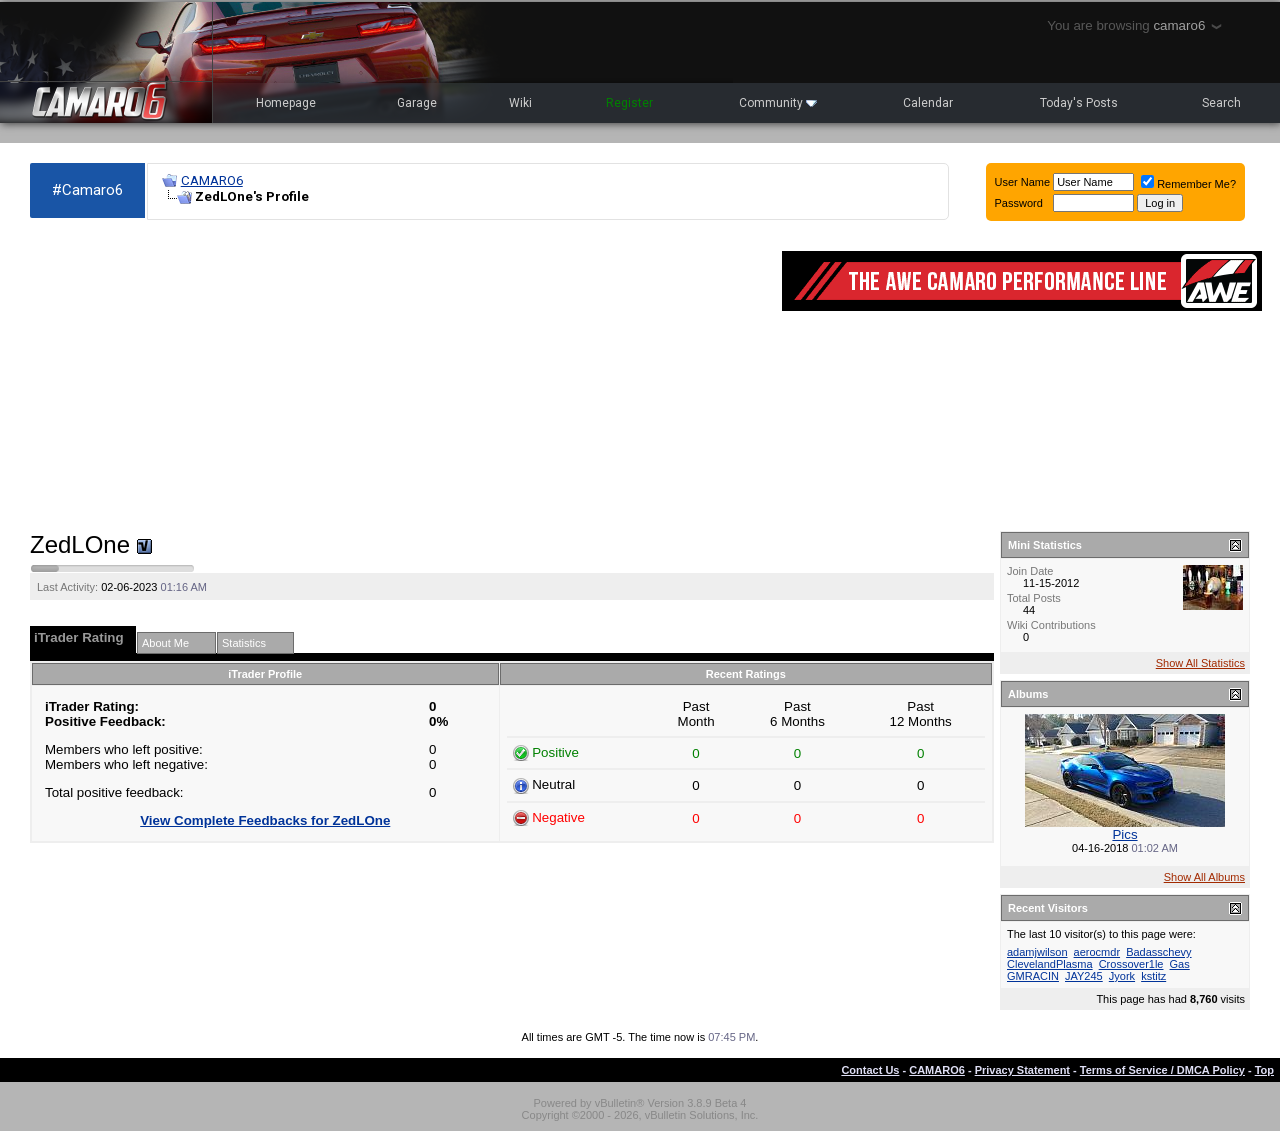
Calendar (928, 103)
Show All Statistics (1200, 663)
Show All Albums (1204, 877)
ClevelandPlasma (1050, 964)
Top (1264, 1070)
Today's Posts (1079, 103)
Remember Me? (1188, 184)
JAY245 (1084, 976)
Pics (1124, 834)
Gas (1180, 964)
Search (1221, 103)
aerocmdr (1097, 952)
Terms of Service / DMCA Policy (1162, 1070)
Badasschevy (1158, 952)
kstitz (1153, 976)
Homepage (286, 103)
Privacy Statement (1022, 1070)
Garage (417, 103)
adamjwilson (1037, 952)
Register (629, 103)
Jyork (1122, 976)
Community (778, 103)
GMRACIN (1033, 976)
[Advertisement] (396, 376)
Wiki (520, 103)
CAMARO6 (212, 180)
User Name (1023, 182)
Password (1019, 203)
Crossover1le (1131, 964)
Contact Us (870, 1070)
